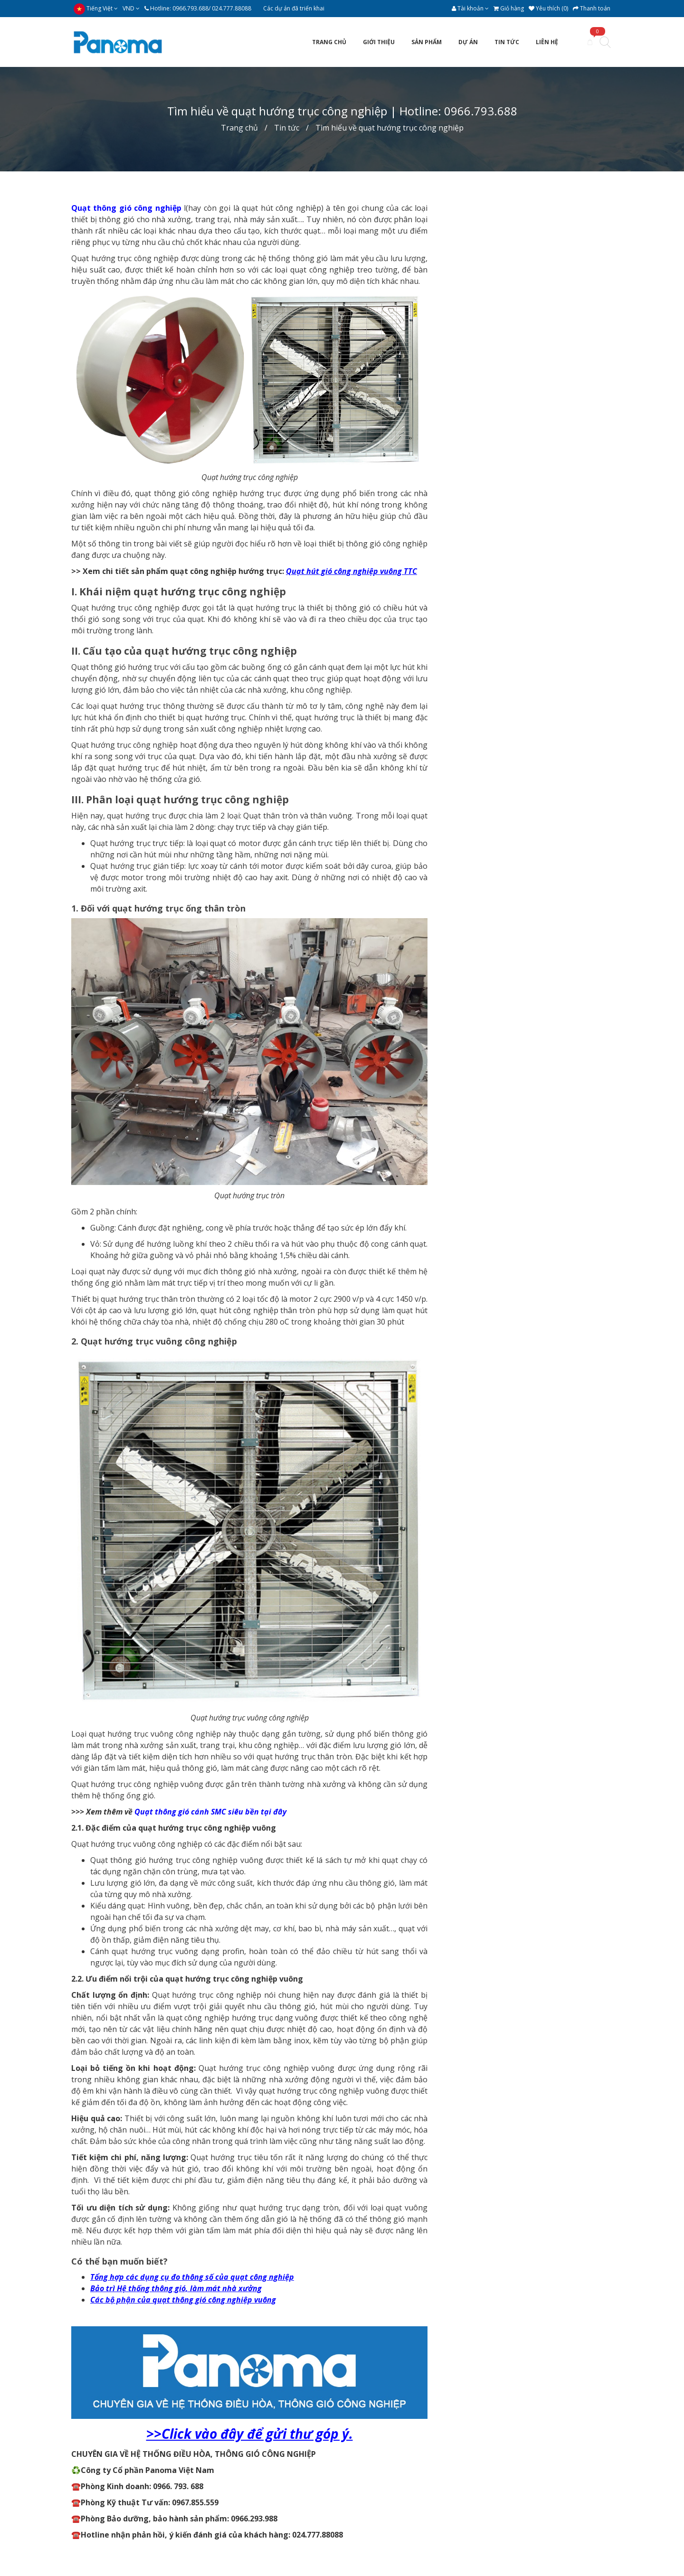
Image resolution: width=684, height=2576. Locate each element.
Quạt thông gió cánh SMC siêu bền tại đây (210, 1811)
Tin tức (286, 127)
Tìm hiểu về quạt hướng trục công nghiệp (389, 127)
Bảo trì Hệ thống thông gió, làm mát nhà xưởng (176, 2288)
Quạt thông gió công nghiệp (126, 208)
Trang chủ (239, 127)
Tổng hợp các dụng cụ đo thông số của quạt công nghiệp (192, 2277)
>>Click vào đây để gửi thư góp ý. (249, 2434)
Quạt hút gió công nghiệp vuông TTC (351, 571)
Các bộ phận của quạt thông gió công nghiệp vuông (183, 2299)
